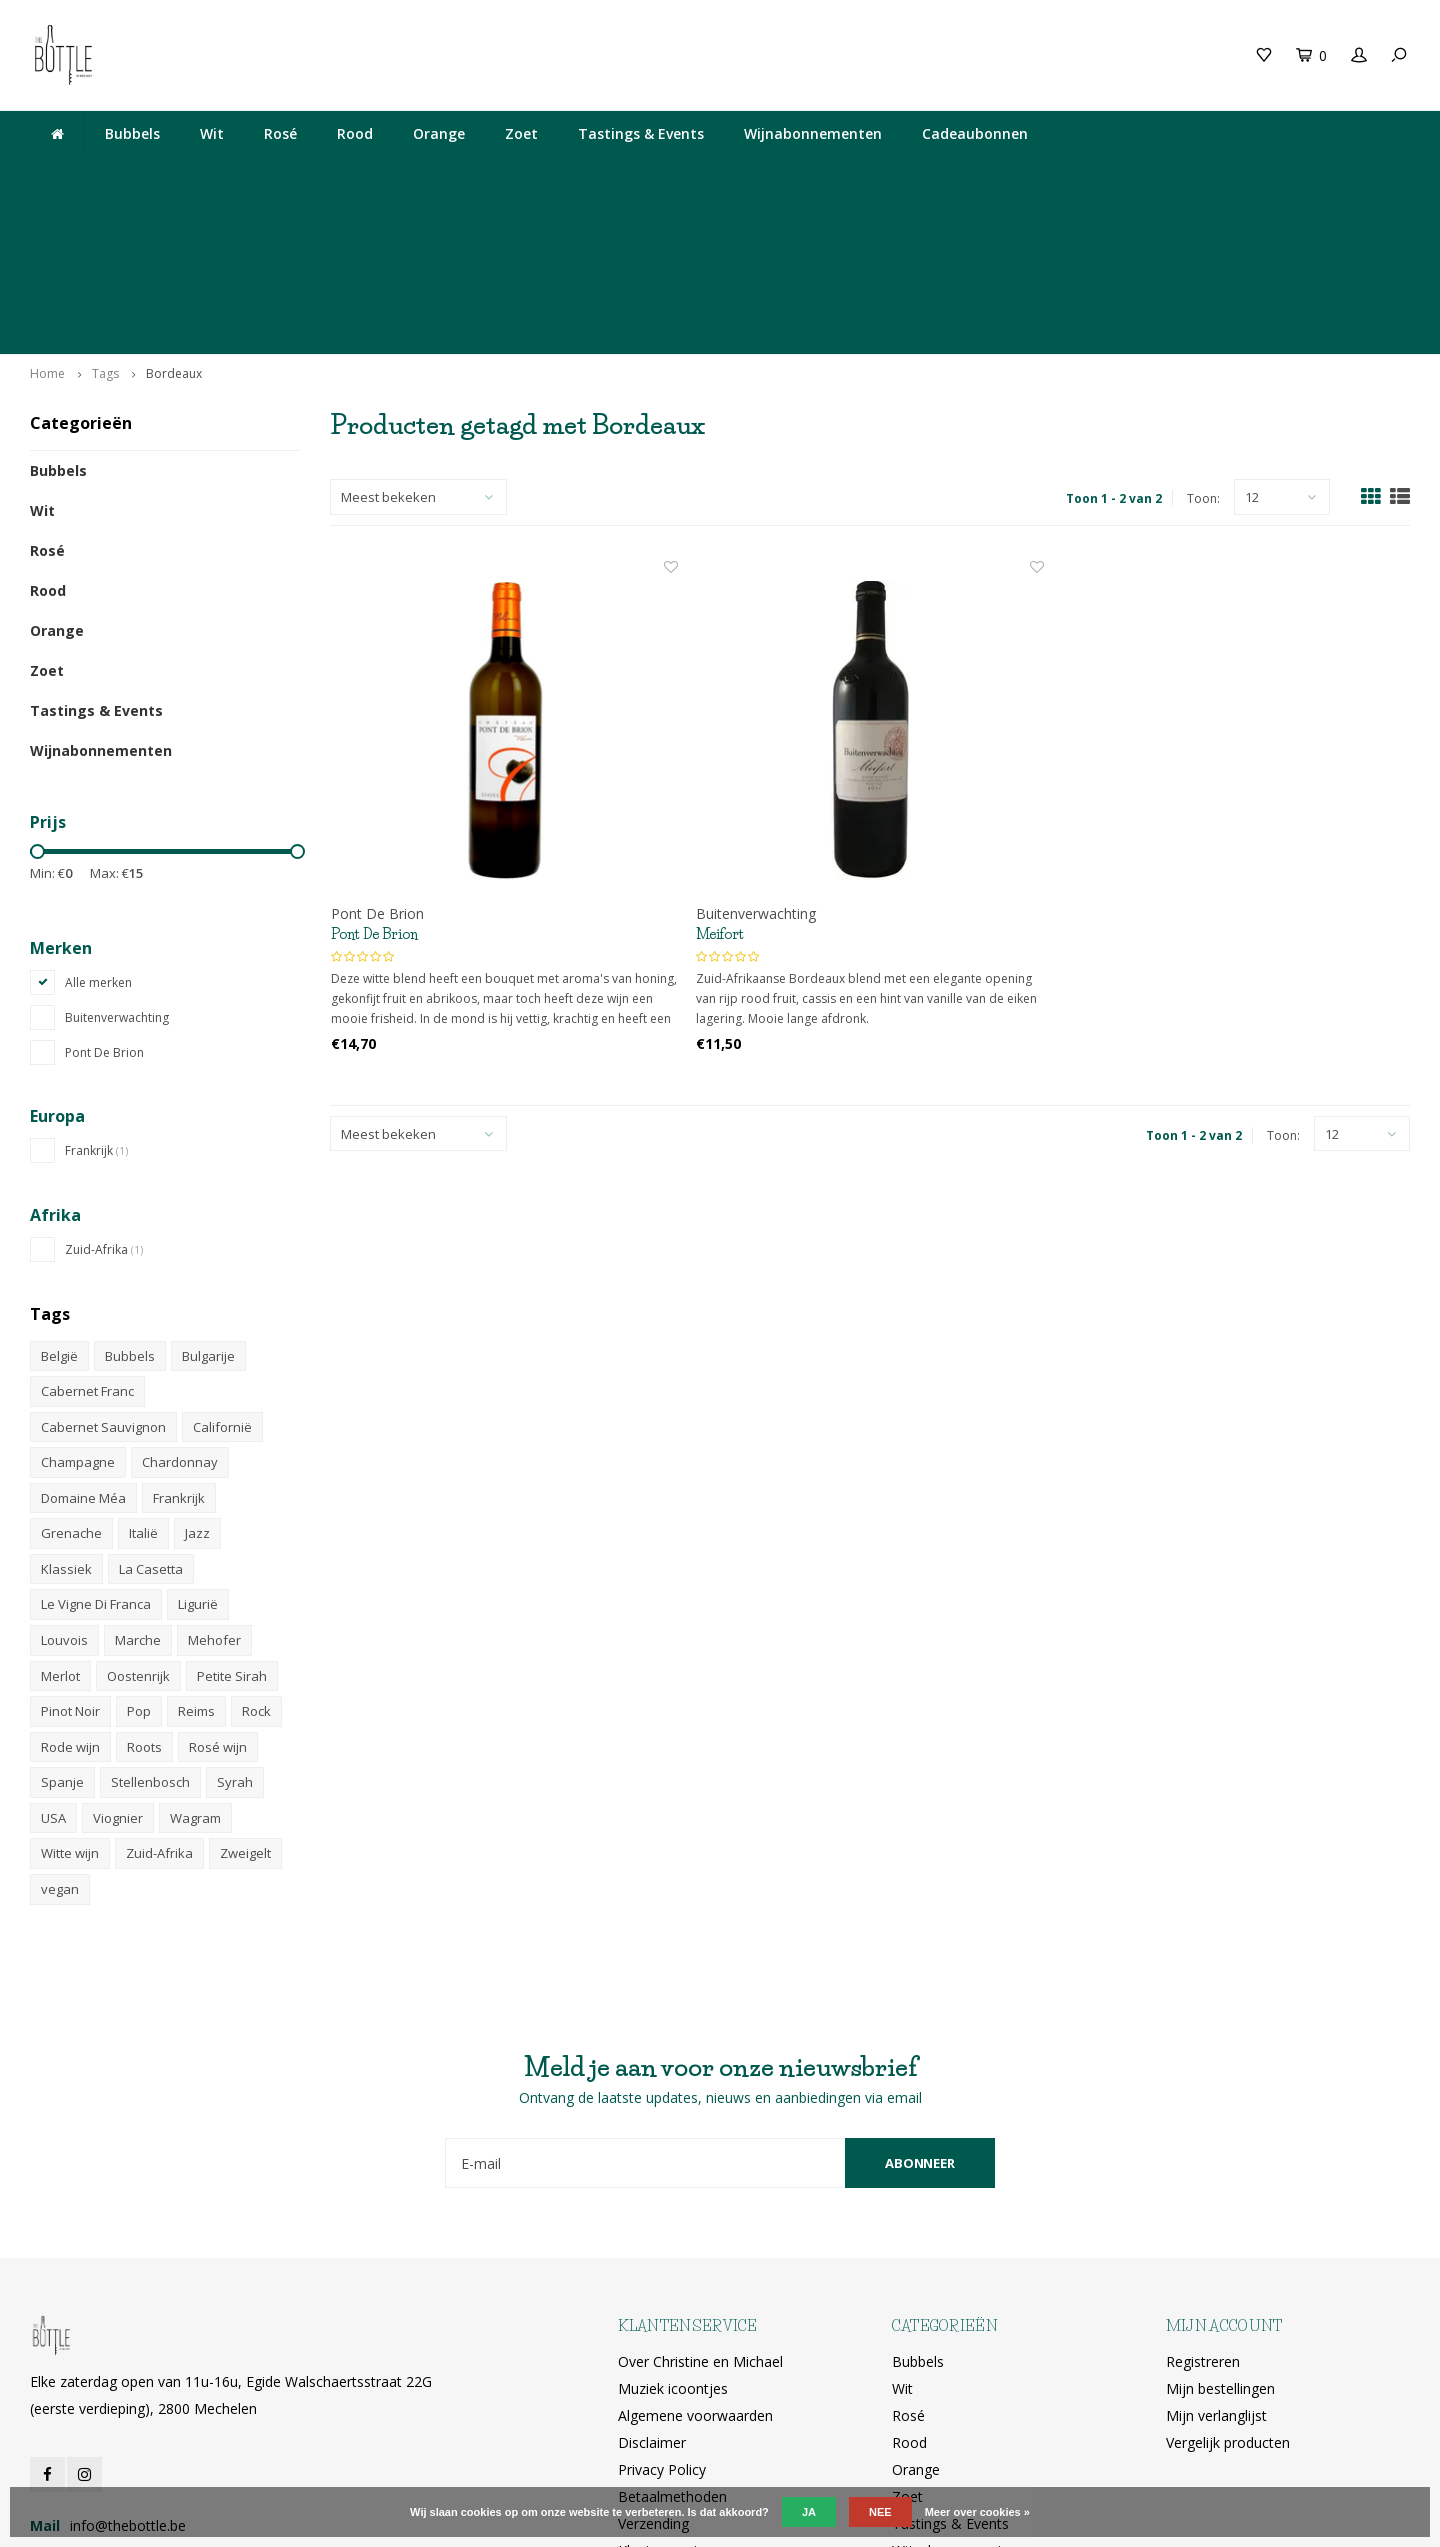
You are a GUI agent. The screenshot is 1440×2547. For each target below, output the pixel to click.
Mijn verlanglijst (1216, 2258)
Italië (143, 1376)
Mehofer (214, 1483)
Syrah (235, 1625)
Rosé (280, 133)
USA (53, 1661)
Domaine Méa (83, 1341)
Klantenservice (665, 2393)
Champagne (78, 1305)
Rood (355, 133)
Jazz (197, 1376)
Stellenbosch (150, 1625)
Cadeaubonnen (975, 133)
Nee (880, 2512)
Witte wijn (70, 1696)
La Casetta (151, 1412)
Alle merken (98, 825)
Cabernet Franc (87, 1234)
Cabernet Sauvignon (103, 1270)
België (59, 1198)
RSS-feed (647, 2420)
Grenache (71, 1376)
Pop (139, 1554)
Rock (256, 1554)
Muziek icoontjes (673, 2231)
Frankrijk (96, 993)
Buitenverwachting (117, 860)
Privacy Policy (662, 2312)
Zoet (521, 133)
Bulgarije (208, 1198)
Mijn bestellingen (1220, 2231)
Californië (222, 1270)
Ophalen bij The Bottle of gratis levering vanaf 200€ (1227, 176)
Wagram (195, 1661)
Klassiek (66, 1412)
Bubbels (132, 133)
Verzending (653, 2366)
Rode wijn (70, 1590)
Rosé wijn (218, 1590)
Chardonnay (180, 1305)
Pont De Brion (104, 895)
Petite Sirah (232, 1519)
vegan (60, 1732)
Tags (105, 216)
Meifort (720, 777)
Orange (439, 133)
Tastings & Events (641, 133)
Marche (138, 1483)
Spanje (62, 1625)
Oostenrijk (138, 1519)
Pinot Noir (70, 1554)
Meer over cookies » (977, 2512)
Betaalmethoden (672, 2339)
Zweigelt (245, 1696)
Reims (196, 1554)
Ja (809, 2512)
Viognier (118, 1661)
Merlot (60, 1519)
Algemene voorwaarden (695, 2258)
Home (47, 216)
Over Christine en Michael (700, 2204)
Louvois (64, 1483)
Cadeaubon (395, 54)
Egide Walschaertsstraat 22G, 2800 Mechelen (855, 176)
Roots (144, 1590)
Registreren (1203, 2204)
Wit (212, 133)
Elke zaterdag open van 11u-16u (553, 176)
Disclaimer (652, 2285)
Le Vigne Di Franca (96, 1447)
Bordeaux (174, 216)
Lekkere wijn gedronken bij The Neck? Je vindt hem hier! (218, 176)
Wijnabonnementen (813, 133)
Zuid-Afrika (104, 1092)
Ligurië (198, 1447)
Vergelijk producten (1228, 2285)
